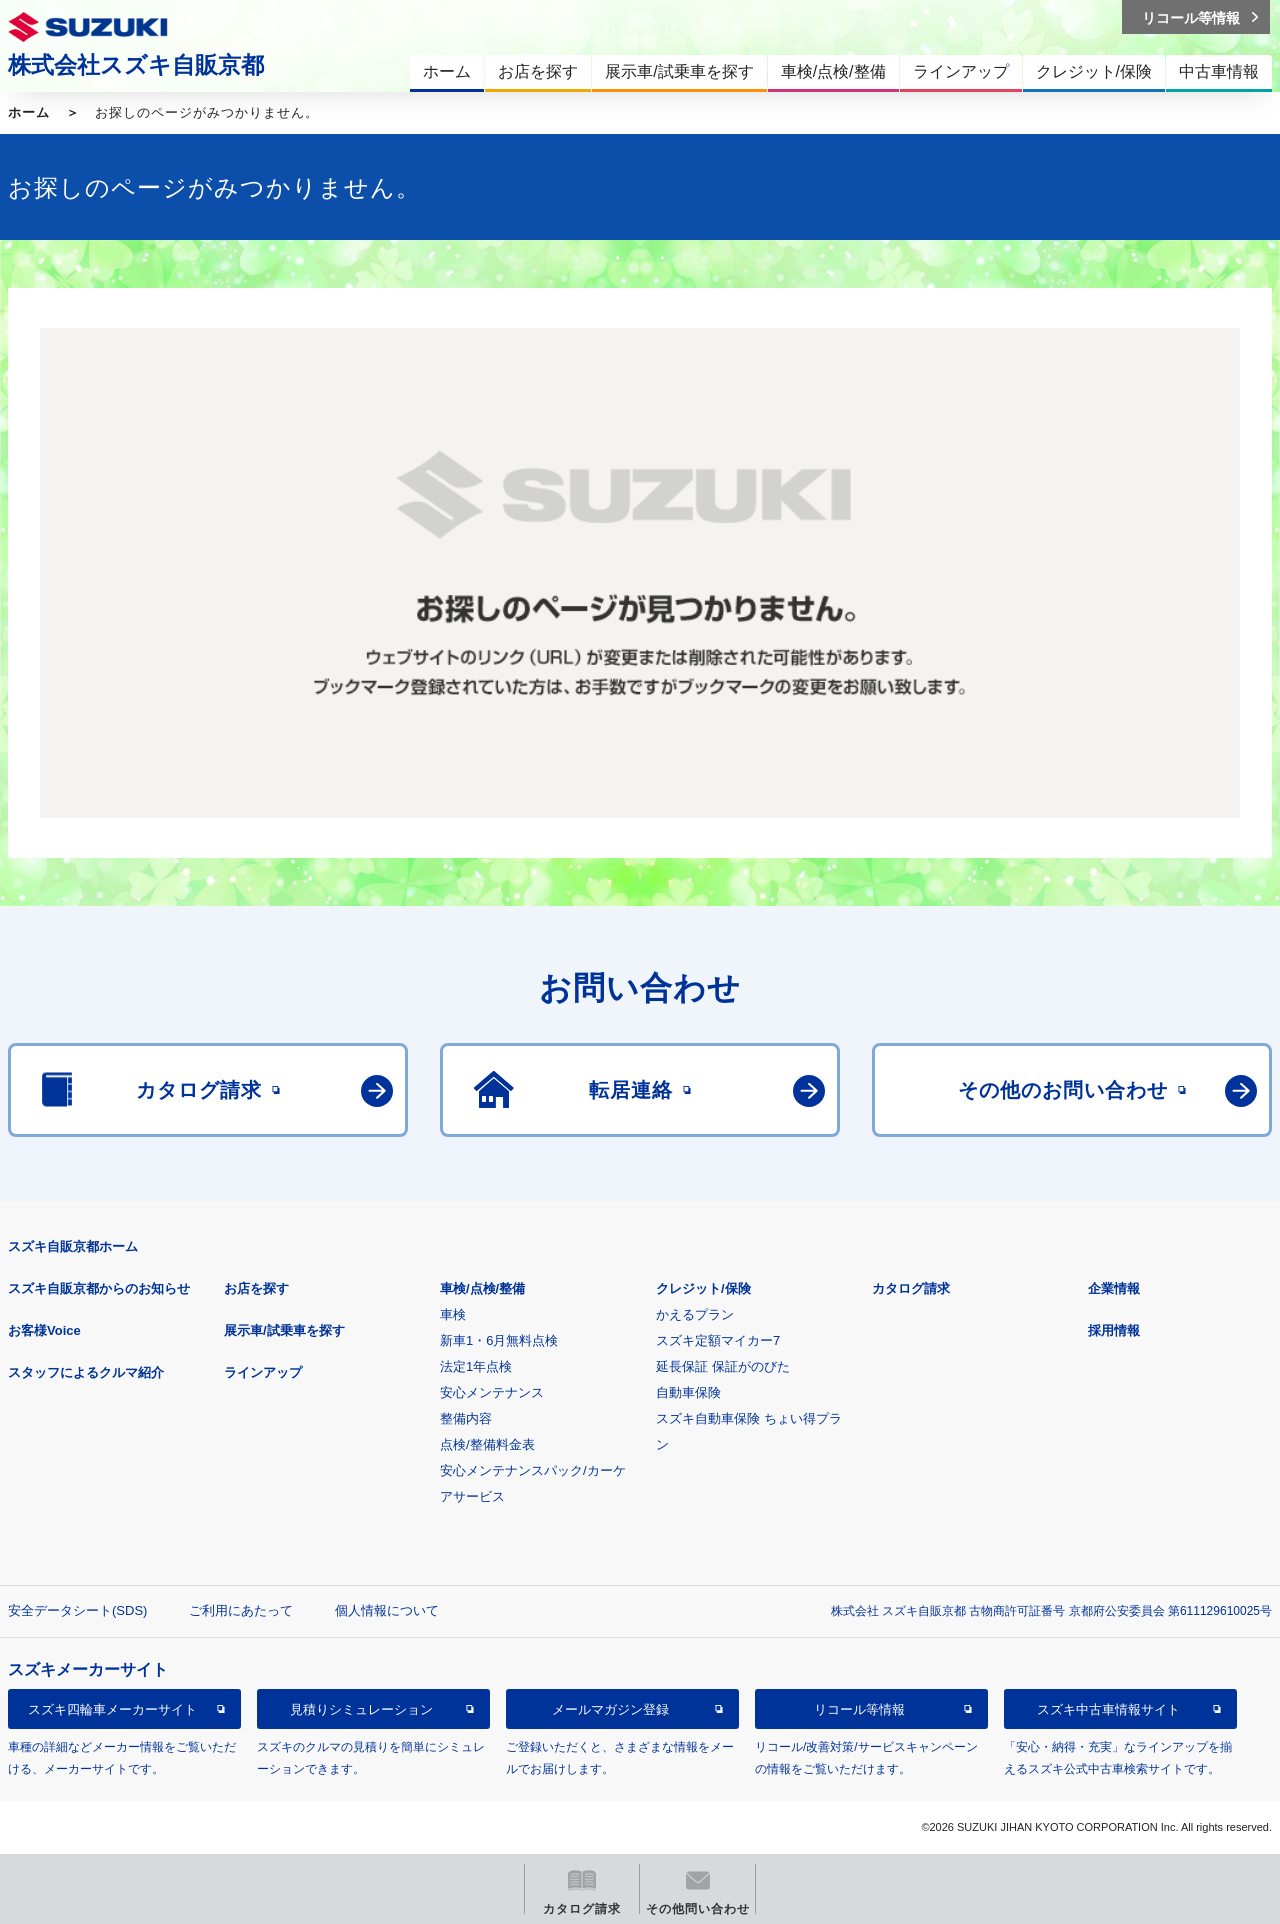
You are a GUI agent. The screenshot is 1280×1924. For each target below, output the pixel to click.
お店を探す (256, 1288)
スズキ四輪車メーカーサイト (112, 1709)
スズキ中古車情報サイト (1108, 1709)
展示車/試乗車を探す (284, 1330)
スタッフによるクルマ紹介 (86, 1372)
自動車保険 (688, 1392)
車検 (453, 1314)
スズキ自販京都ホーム (73, 1246)
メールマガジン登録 (610, 1709)
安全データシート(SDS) (77, 1610)
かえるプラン (695, 1314)
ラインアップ (263, 1372)
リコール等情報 (859, 1709)
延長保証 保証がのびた (723, 1366)
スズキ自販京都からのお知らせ (99, 1288)
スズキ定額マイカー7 (718, 1340)
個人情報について (387, 1610)
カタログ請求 (911, 1288)
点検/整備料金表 (487, 1444)
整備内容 (466, 1418)
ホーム (29, 112)
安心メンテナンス (492, 1392)
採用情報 (1114, 1330)
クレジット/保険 (703, 1288)
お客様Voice (44, 1330)
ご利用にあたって (241, 1610)
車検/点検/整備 (482, 1288)
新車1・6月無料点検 (499, 1340)
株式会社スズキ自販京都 (136, 65)
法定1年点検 (476, 1366)
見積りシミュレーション (361, 1709)
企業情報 (1114, 1288)
